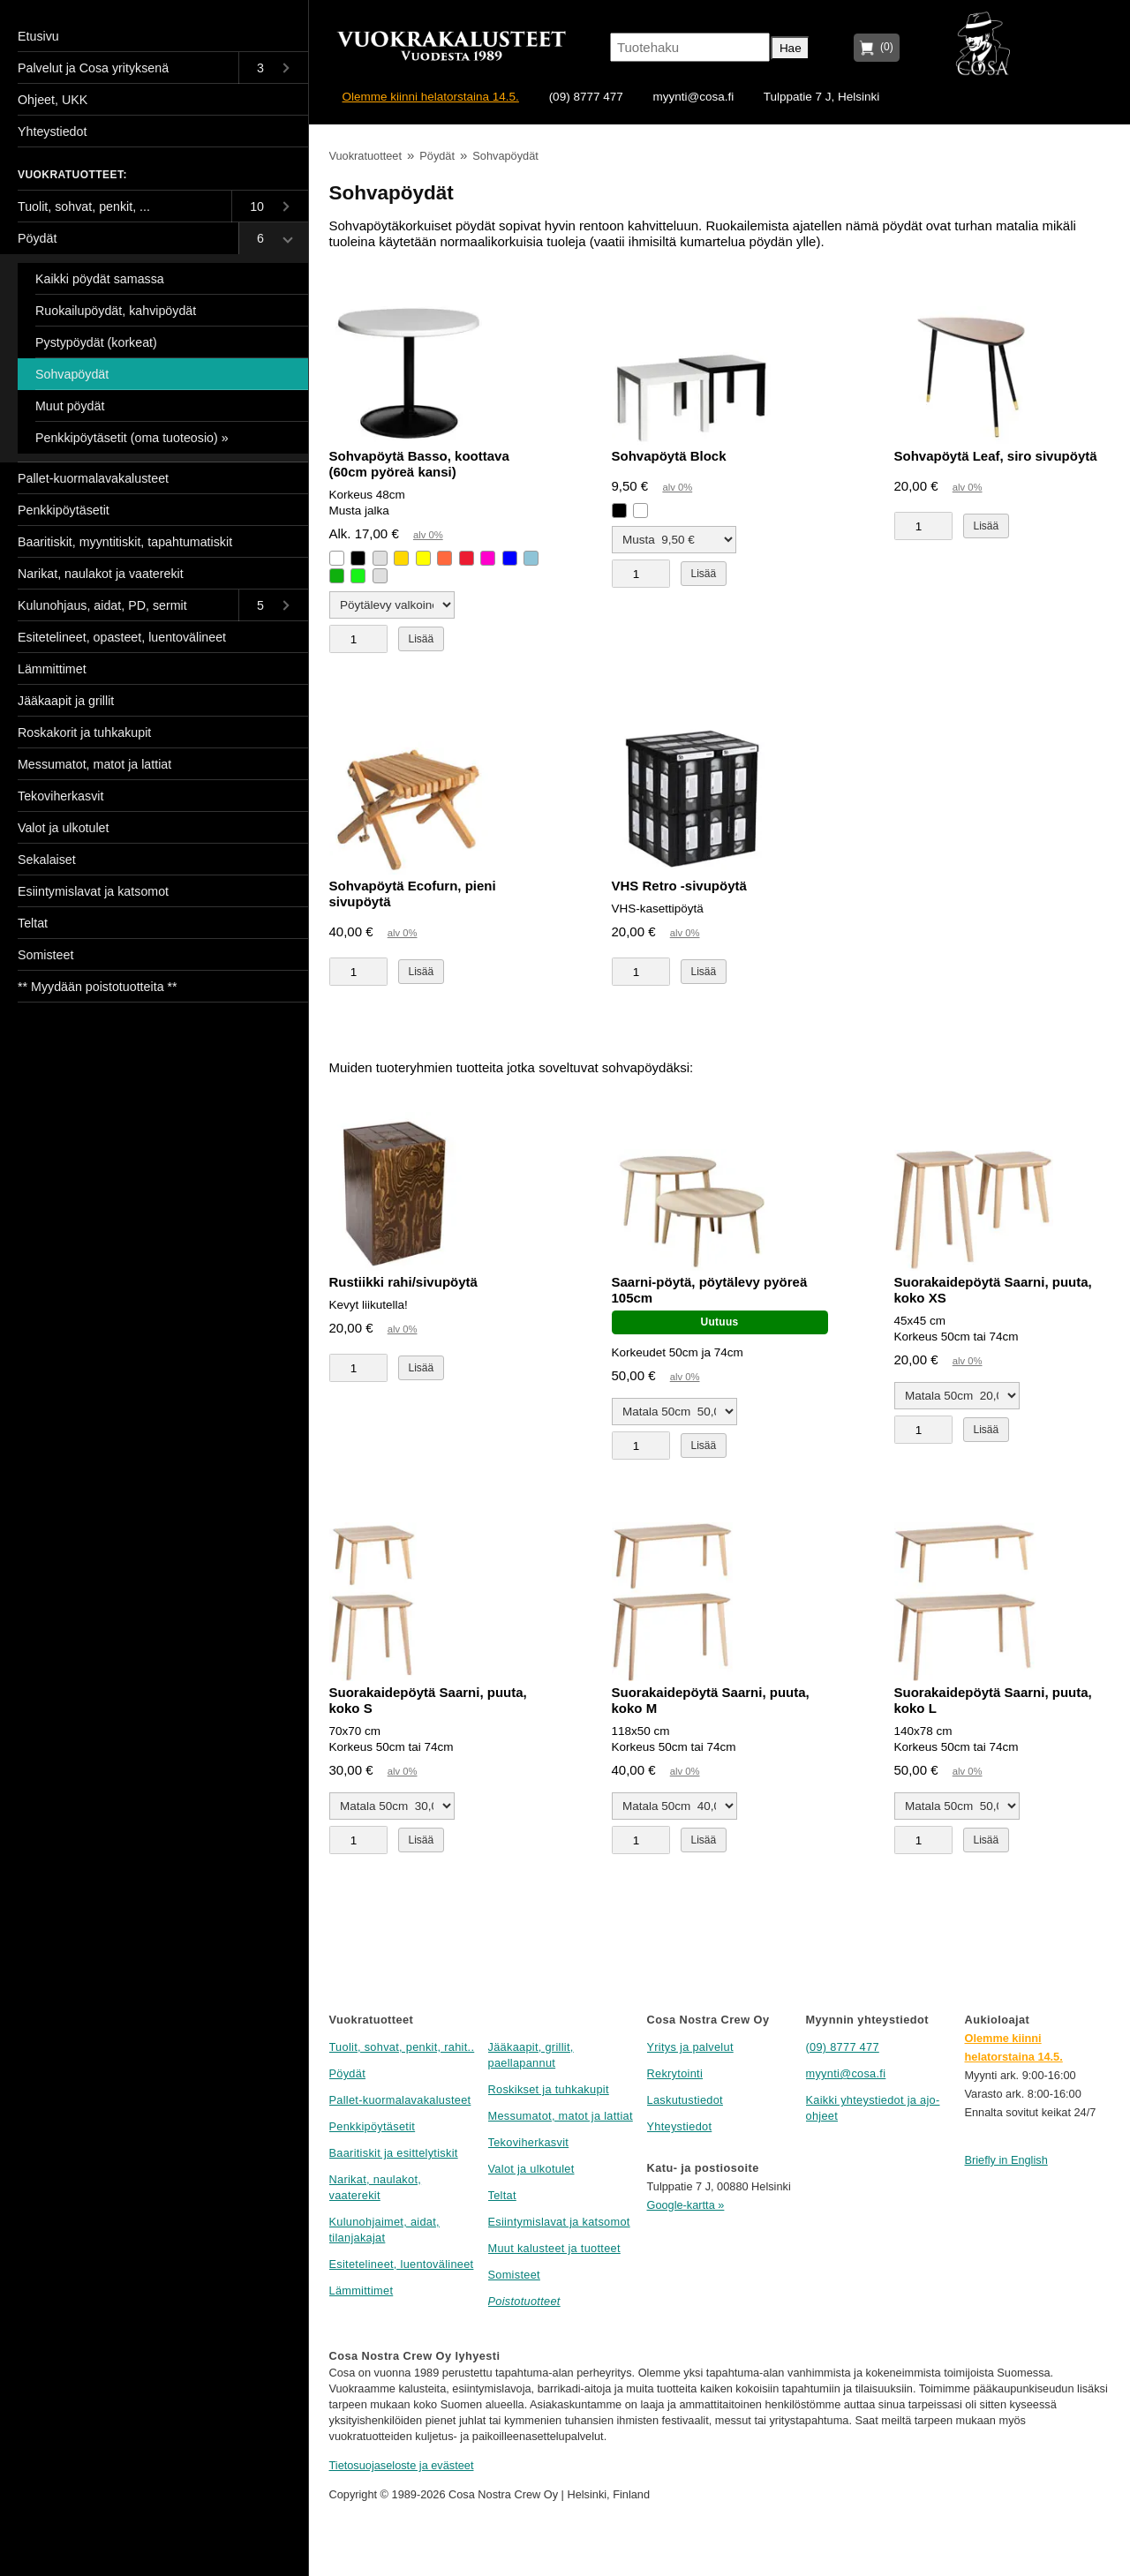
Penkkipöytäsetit (372, 2126)
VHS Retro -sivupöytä (679, 885)
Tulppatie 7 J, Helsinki (822, 96)
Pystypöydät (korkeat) (96, 342)
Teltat (502, 2195)
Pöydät (437, 155)
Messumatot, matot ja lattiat (560, 2115)
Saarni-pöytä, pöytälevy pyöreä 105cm (710, 1289)
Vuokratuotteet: (72, 175)
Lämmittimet (361, 2290)
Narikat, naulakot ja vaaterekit (101, 574)
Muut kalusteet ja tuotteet (554, 2248)
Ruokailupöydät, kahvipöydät (115, 311)
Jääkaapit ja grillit (66, 701)
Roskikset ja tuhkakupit (548, 2089)
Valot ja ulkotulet (531, 2168)
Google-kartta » (686, 2205)
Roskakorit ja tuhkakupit (84, 732)
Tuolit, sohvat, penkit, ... (84, 206)
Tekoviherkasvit (528, 2142)
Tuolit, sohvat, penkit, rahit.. (402, 2047)
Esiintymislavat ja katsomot (559, 2221)
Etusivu (38, 36)
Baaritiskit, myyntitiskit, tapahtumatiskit (125, 542)
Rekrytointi (675, 2073)
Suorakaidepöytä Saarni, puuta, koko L (993, 1700)
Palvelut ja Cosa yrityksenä (93, 68)
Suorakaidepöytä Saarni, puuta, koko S (428, 1700)
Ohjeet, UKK (52, 100)
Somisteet (514, 2274)
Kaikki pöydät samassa (99, 279)
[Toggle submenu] (273, 68)
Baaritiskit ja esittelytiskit (393, 2152)
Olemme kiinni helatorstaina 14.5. (431, 96)
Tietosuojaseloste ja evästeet (401, 2465)
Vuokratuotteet (365, 155)
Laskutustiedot (685, 2100)
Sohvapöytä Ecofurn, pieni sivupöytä (412, 893)
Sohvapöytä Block (669, 455)
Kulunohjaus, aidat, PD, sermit (102, 605)
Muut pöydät (69, 406)
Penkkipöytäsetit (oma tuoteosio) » (132, 438)
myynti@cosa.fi (693, 96)
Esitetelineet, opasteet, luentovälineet (122, 637)
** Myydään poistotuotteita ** (97, 987)
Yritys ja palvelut (690, 2047)
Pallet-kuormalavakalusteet (400, 2100)
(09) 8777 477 (586, 96)
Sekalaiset (47, 859)
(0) (883, 47)
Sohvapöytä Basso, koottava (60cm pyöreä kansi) (419, 463)
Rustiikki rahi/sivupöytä (403, 1281)
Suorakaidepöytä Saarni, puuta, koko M (711, 1700)
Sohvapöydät (505, 155)
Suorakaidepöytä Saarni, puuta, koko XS (993, 1289)
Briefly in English (1006, 2160)
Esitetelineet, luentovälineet (401, 2264)
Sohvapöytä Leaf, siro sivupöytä (995, 455)
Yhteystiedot (679, 2126)
